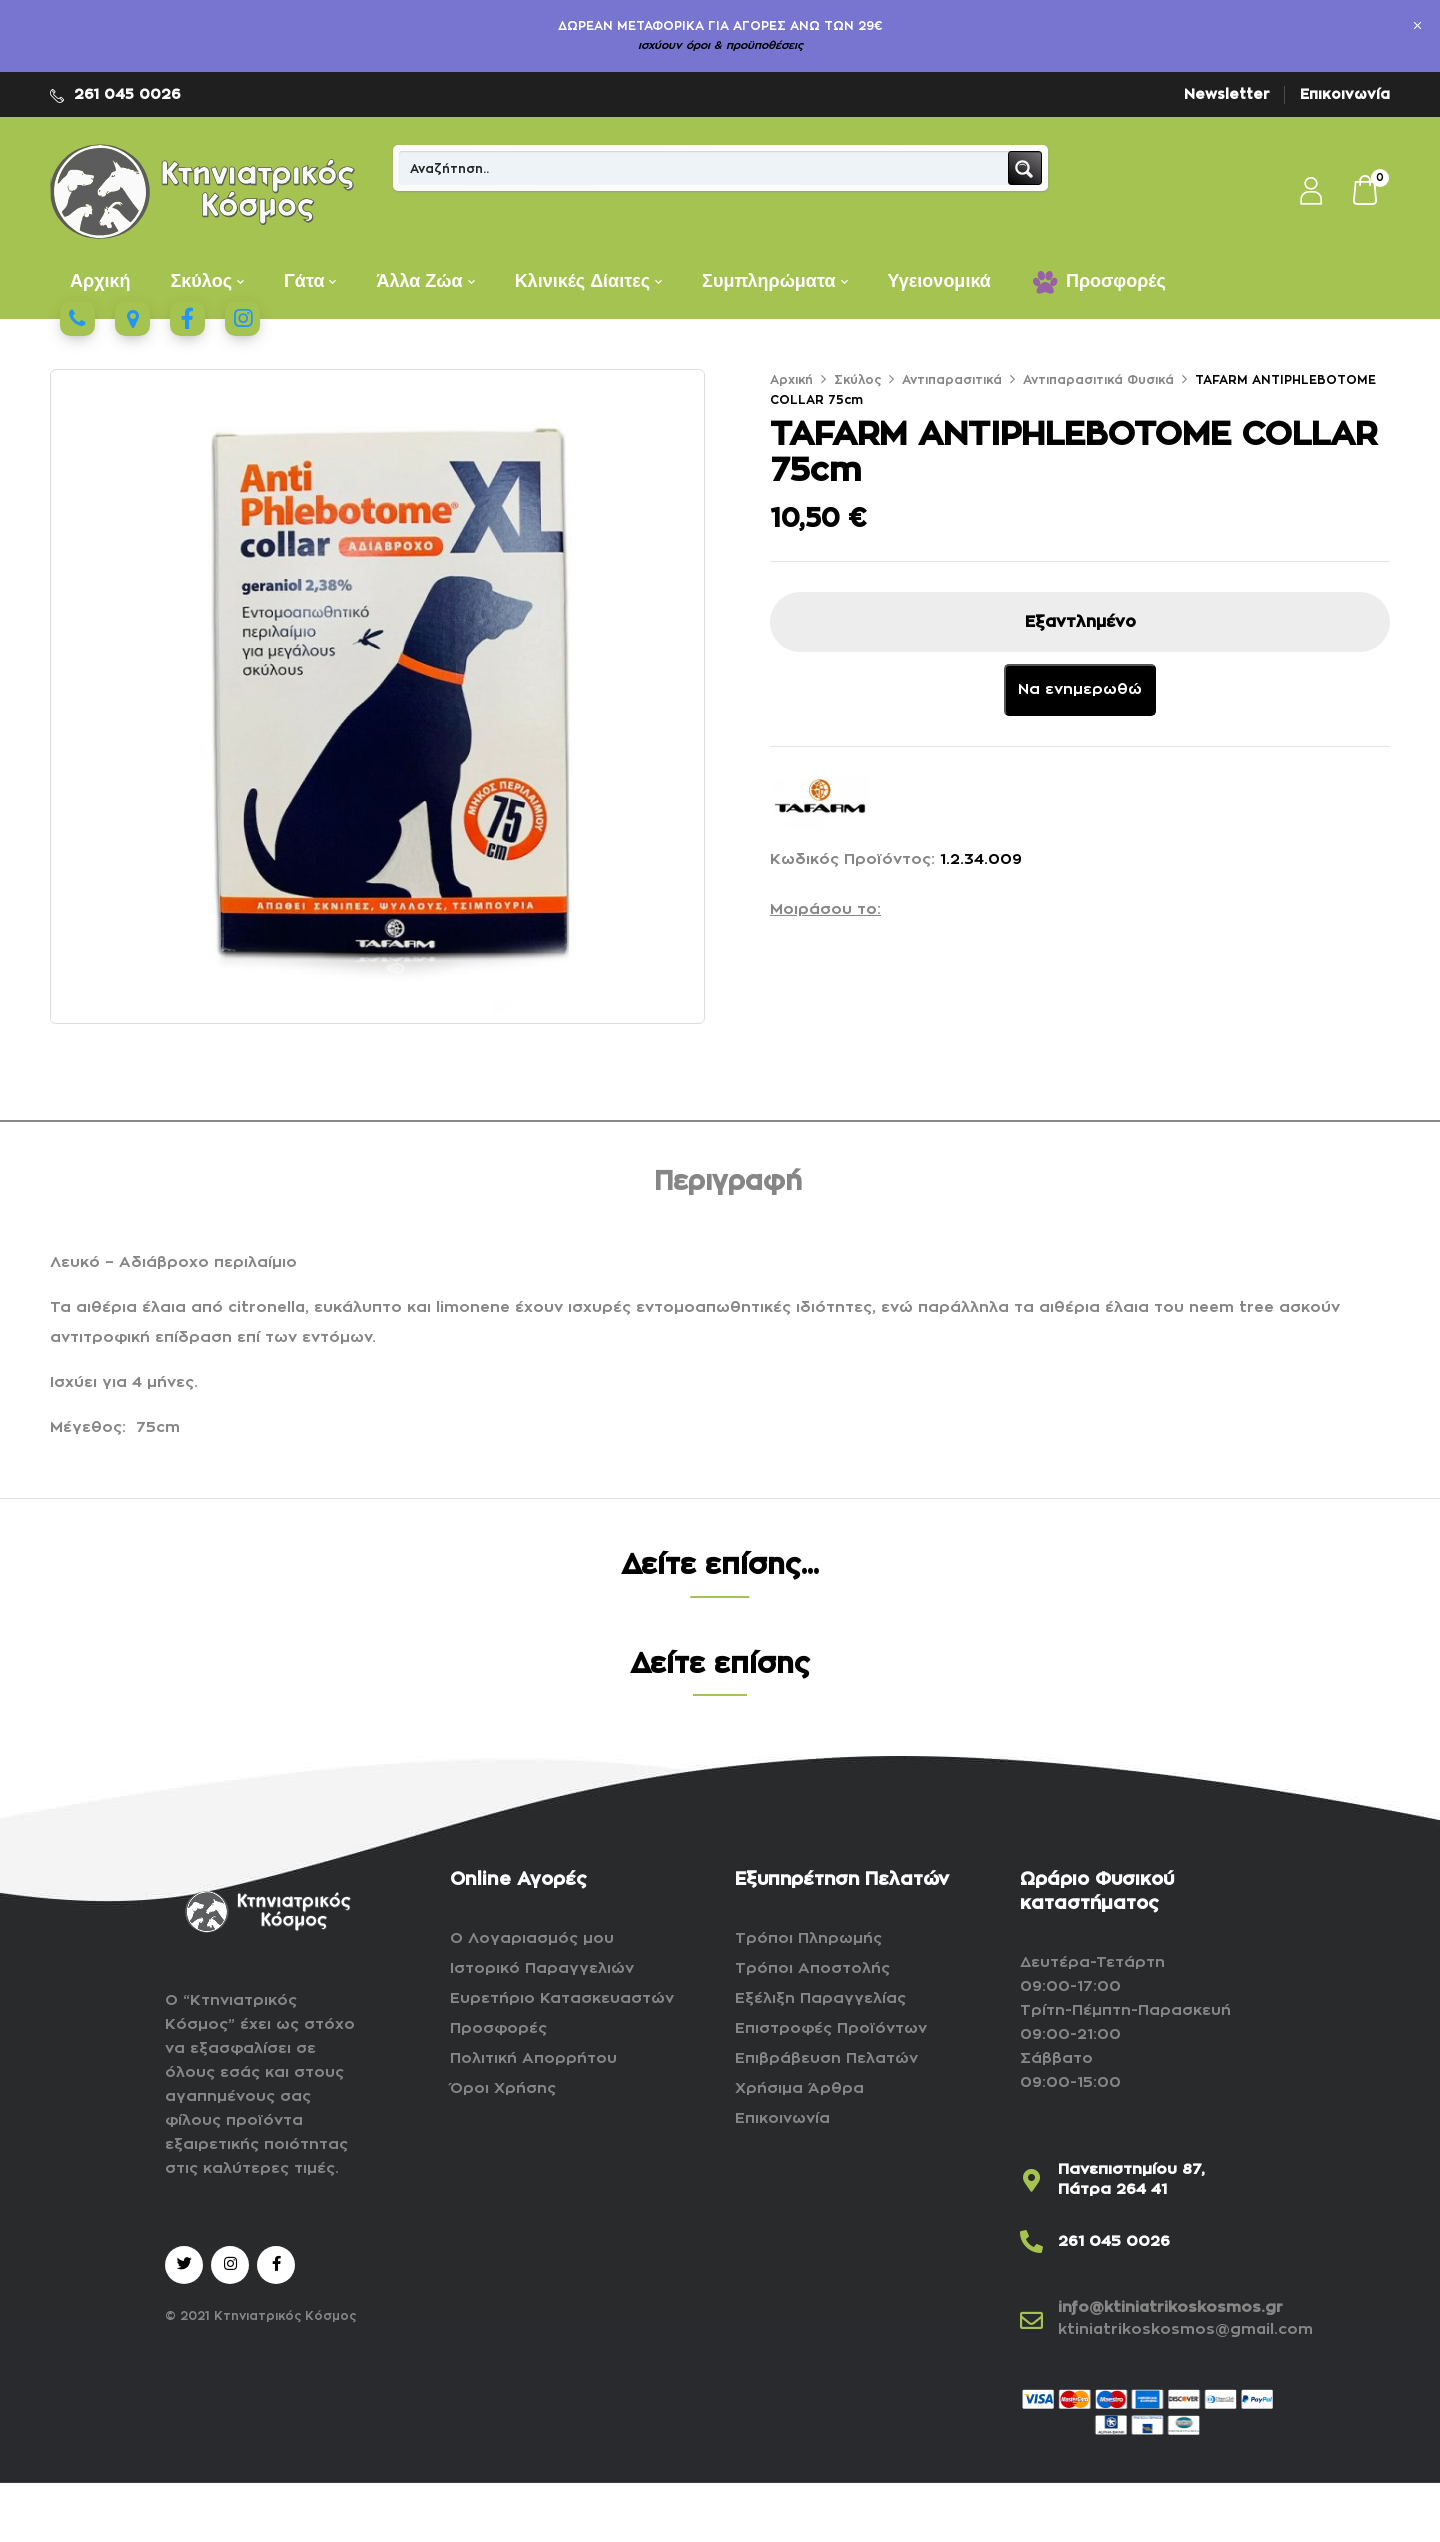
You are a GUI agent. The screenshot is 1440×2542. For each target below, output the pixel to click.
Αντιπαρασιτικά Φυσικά (1098, 380)
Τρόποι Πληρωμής (808, 1938)
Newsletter (1227, 94)
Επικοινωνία (1345, 94)
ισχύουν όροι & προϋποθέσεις (720, 45)
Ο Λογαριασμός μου (532, 1938)
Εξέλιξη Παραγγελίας (820, 1998)
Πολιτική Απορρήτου (533, 2058)
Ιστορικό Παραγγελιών (542, 1968)
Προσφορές (498, 2028)
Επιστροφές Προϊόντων (831, 2028)
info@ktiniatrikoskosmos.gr (1170, 2307)
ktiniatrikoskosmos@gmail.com (1185, 2329)
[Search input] (704, 168)
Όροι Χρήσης (503, 2088)
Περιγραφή (728, 1182)
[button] (1366, 192)
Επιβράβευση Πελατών (826, 2058)
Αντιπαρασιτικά (952, 380)
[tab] (728, 1185)
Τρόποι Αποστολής (812, 1968)
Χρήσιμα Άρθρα (799, 2088)
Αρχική (791, 380)
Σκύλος (857, 380)
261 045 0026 (127, 94)
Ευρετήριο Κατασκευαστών (562, 1998)
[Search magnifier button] (1025, 168)
